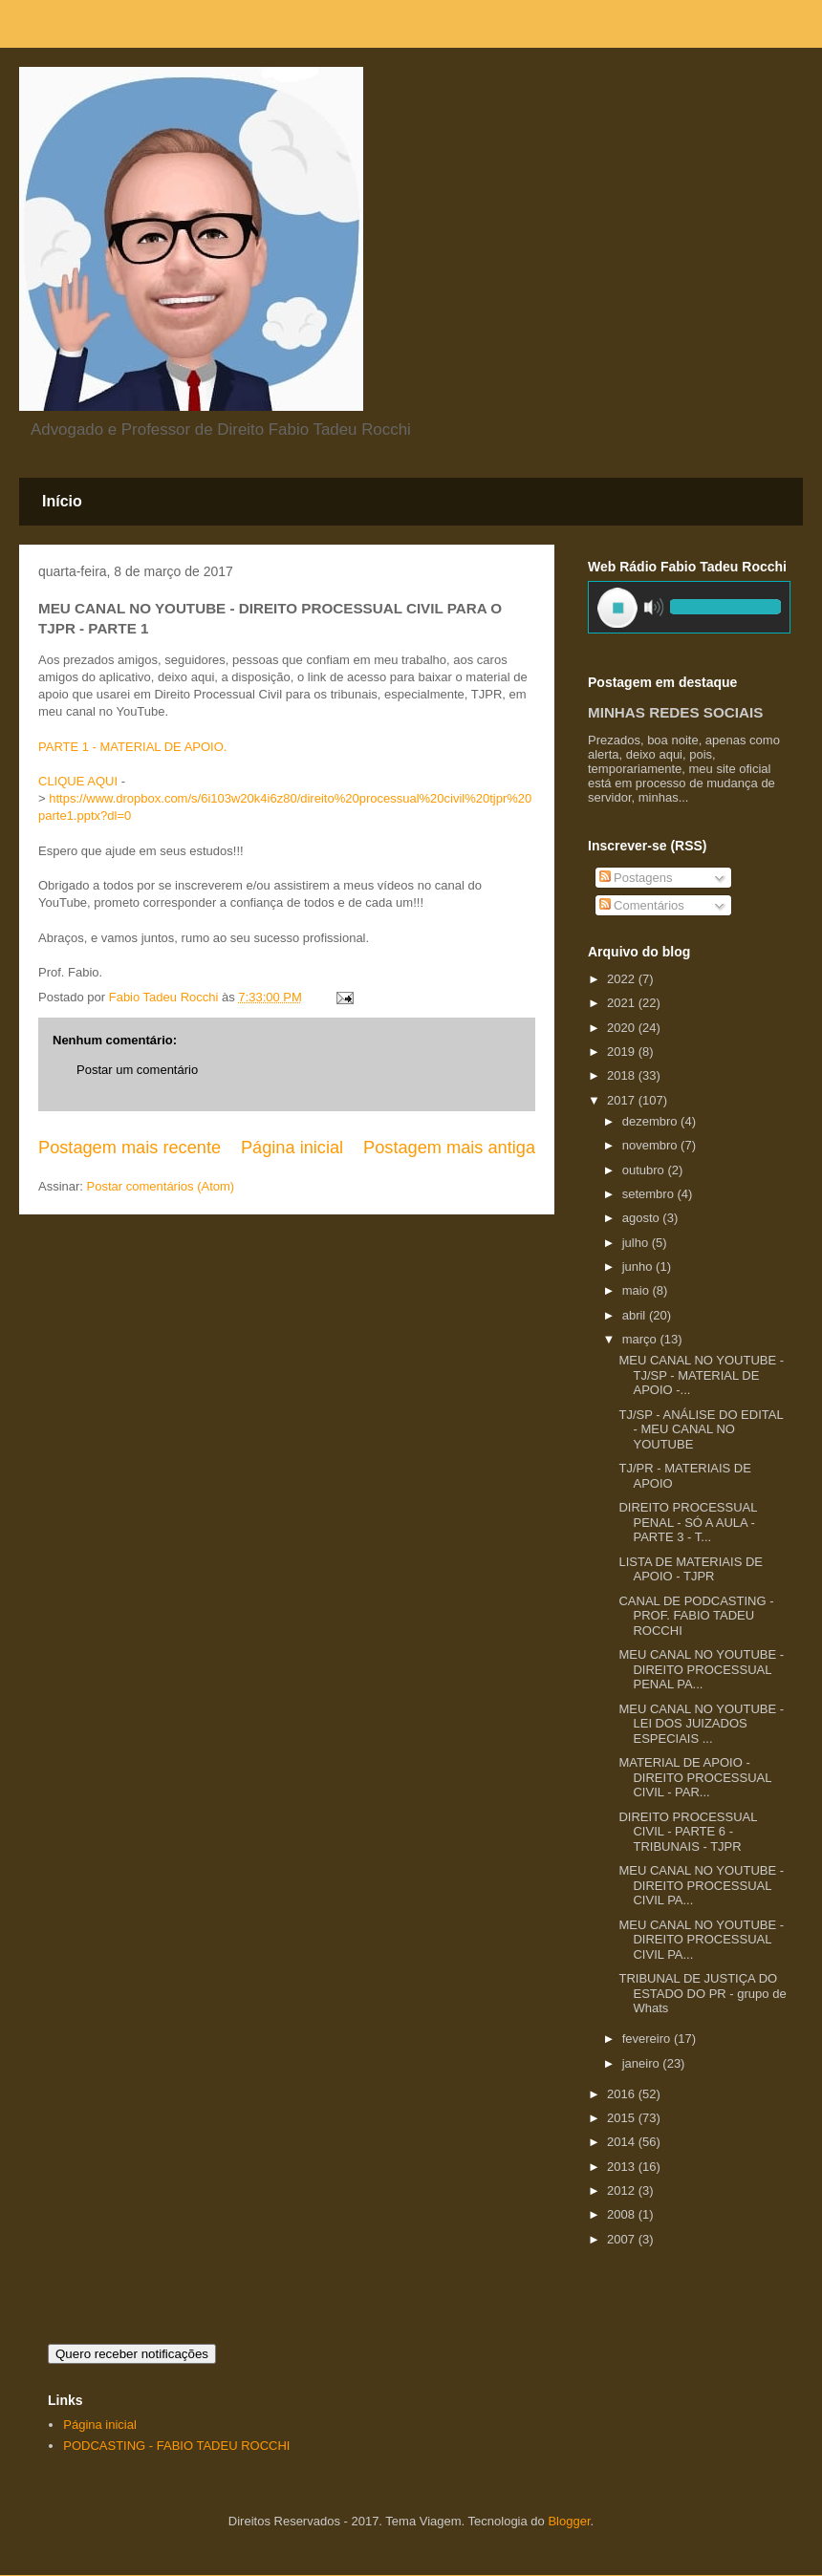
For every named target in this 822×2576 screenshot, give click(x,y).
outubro (645, 1170)
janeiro (642, 2063)
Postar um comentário (137, 1070)
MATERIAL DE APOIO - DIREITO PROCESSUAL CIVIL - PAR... (694, 1777)
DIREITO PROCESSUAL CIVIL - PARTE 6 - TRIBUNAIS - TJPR (687, 1832)
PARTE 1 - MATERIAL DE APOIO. (132, 747)
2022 (622, 979)
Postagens (636, 877)
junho (639, 1266)
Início (62, 501)
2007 (622, 2239)
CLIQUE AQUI (78, 781)
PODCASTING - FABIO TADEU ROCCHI (176, 2445)
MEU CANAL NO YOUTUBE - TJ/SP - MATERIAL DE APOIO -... (701, 1375)
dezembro (651, 1121)
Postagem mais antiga (449, 1147)
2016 (622, 2094)
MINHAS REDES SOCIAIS (675, 712)
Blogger (569, 2521)
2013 (622, 2166)
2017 (622, 1100)
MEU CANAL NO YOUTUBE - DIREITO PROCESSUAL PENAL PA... (701, 1669)
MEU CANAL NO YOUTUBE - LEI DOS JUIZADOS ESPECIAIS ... (701, 1724)
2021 (622, 1003)
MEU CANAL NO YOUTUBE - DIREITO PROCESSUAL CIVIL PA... (701, 1885)
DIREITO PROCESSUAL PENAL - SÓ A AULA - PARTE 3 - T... (687, 1522)
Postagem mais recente (129, 1147)
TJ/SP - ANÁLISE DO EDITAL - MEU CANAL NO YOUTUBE (700, 1429)
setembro (650, 1194)
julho (637, 1242)
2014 (622, 2142)
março (641, 1339)
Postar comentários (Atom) (161, 1186)
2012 (622, 2190)
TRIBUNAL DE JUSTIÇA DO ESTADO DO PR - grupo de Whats (702, 1993)
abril (635, 1315)
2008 (622, 2214)
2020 (622, 1027)
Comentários (641, 905)
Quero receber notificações (131, 2354)
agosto (642, 1218)
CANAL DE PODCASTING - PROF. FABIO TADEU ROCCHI (695, 1616)
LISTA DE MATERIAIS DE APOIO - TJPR (690, 1569)
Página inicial (292, 1147)
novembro (651, 1145)
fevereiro (648, 2038)
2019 (622, 1051)
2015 (622, 2118)
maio (637, 1290)
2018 (622, 1075)
